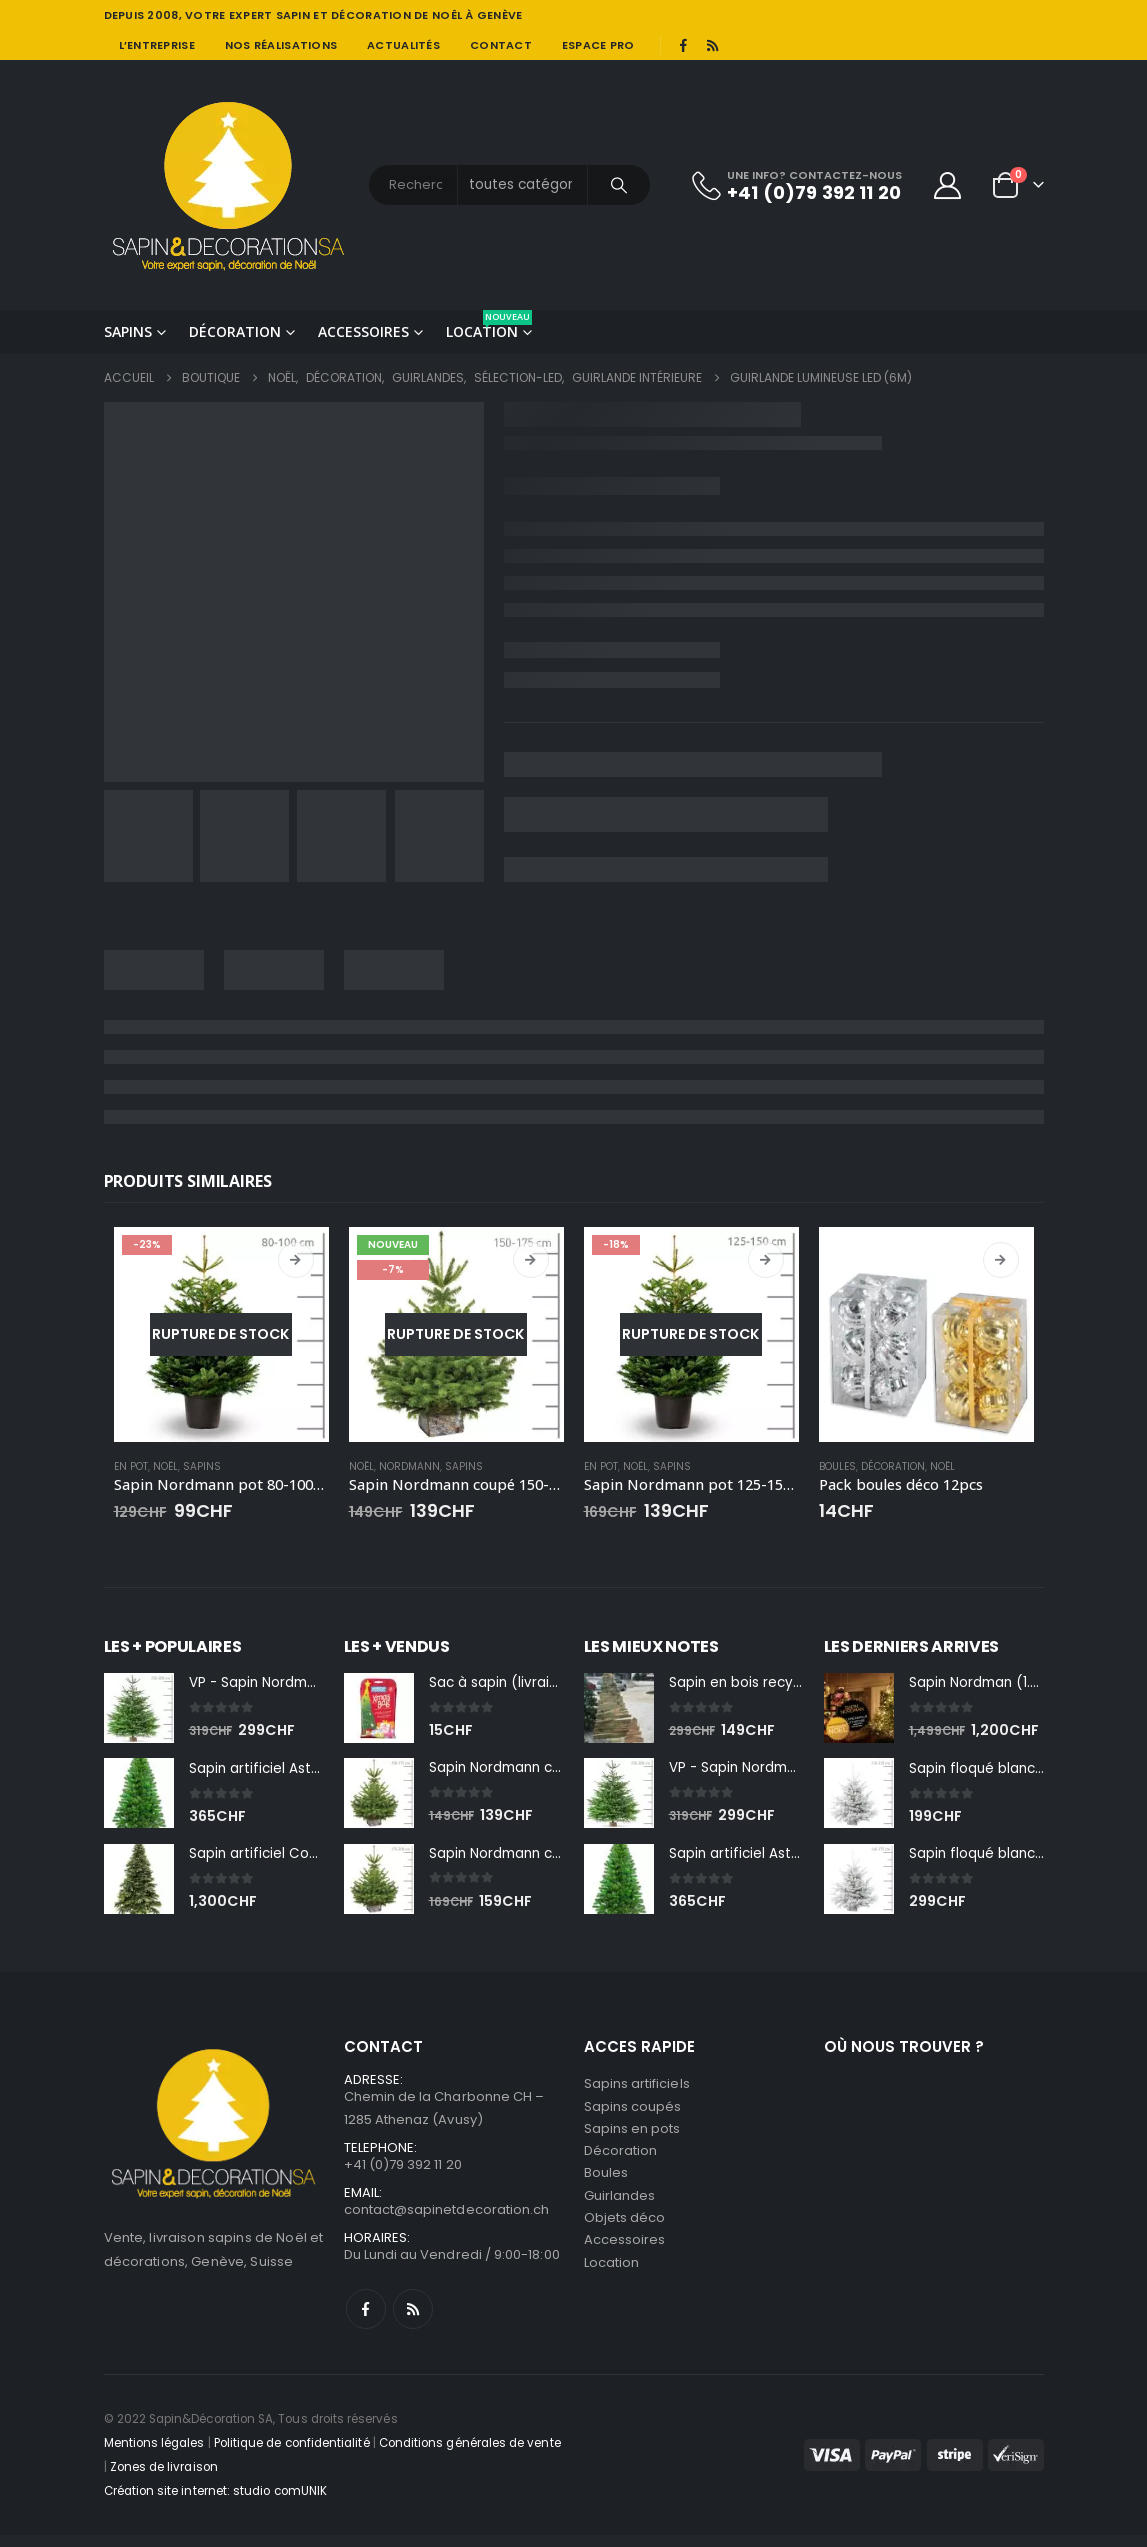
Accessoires (363, 331)
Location (489, 325)
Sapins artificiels (637, 2088)
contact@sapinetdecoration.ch (447, 2219)
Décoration (235, 331)
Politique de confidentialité (292, 2455)
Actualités (403, 45)
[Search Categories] (523, 185)
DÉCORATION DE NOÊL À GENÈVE (426, 15)
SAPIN (293, 15)
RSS (413, 2321)
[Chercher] (619, 185)
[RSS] (712, 45)
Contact (501, 45)
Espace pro (598, 45)
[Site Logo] (229, 185)
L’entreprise (157, 45)
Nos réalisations (281, 45)
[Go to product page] (221, 1334)
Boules (837, 1466)
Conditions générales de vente (470, 2455)
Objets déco (625, 2232)
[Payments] (924, 2466)
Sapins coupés (633, 2112)
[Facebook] (684, 45)
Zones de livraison (164, 2479)
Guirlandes (620, 2208)
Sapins (128, 331)
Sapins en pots (632, 2136)
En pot (131, 1466)
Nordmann (409, 1466)
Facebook (366, 2321)
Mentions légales (154, 2455)
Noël (165, 1466)
